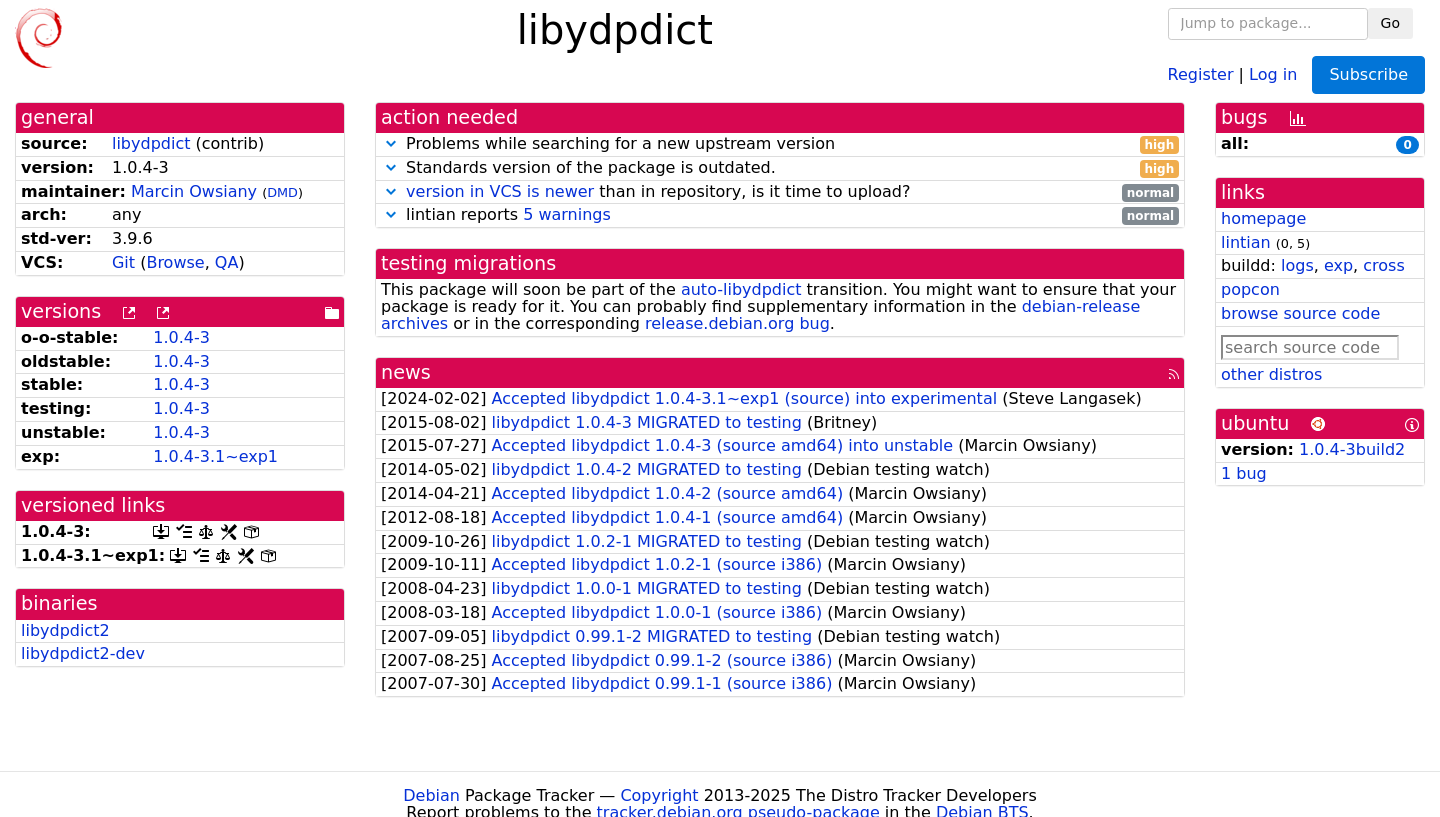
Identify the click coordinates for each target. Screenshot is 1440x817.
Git (123, 262)
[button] (391, 143)
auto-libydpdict (741, 289)
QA (227, 262)
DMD (282, 192)
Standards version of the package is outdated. (780, 168)
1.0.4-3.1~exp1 (215, 456)
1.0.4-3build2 (1352, 449)
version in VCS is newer (500, 191)
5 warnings (567, 214)
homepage (1263, 218)
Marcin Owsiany (194, 191)
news (406, 372)
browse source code (1300, 313)
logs (1297, 265)
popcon (1250, 289)
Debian (431, 795)
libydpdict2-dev (83, 653)
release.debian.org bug (737, 323)
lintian (1246, 242)
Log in (1273, 73)
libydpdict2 (65, 630)
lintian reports (780, 215)
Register (1201, 73)
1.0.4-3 (181, 337)
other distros (1271, 374)
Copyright (659, 795)
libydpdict (151, 143)
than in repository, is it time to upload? (780, 192)
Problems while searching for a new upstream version (780, 144)
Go (1390, 23)
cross (1383, 265)
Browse (175, 262)
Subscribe (1368, 74)
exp (1338, 265)
